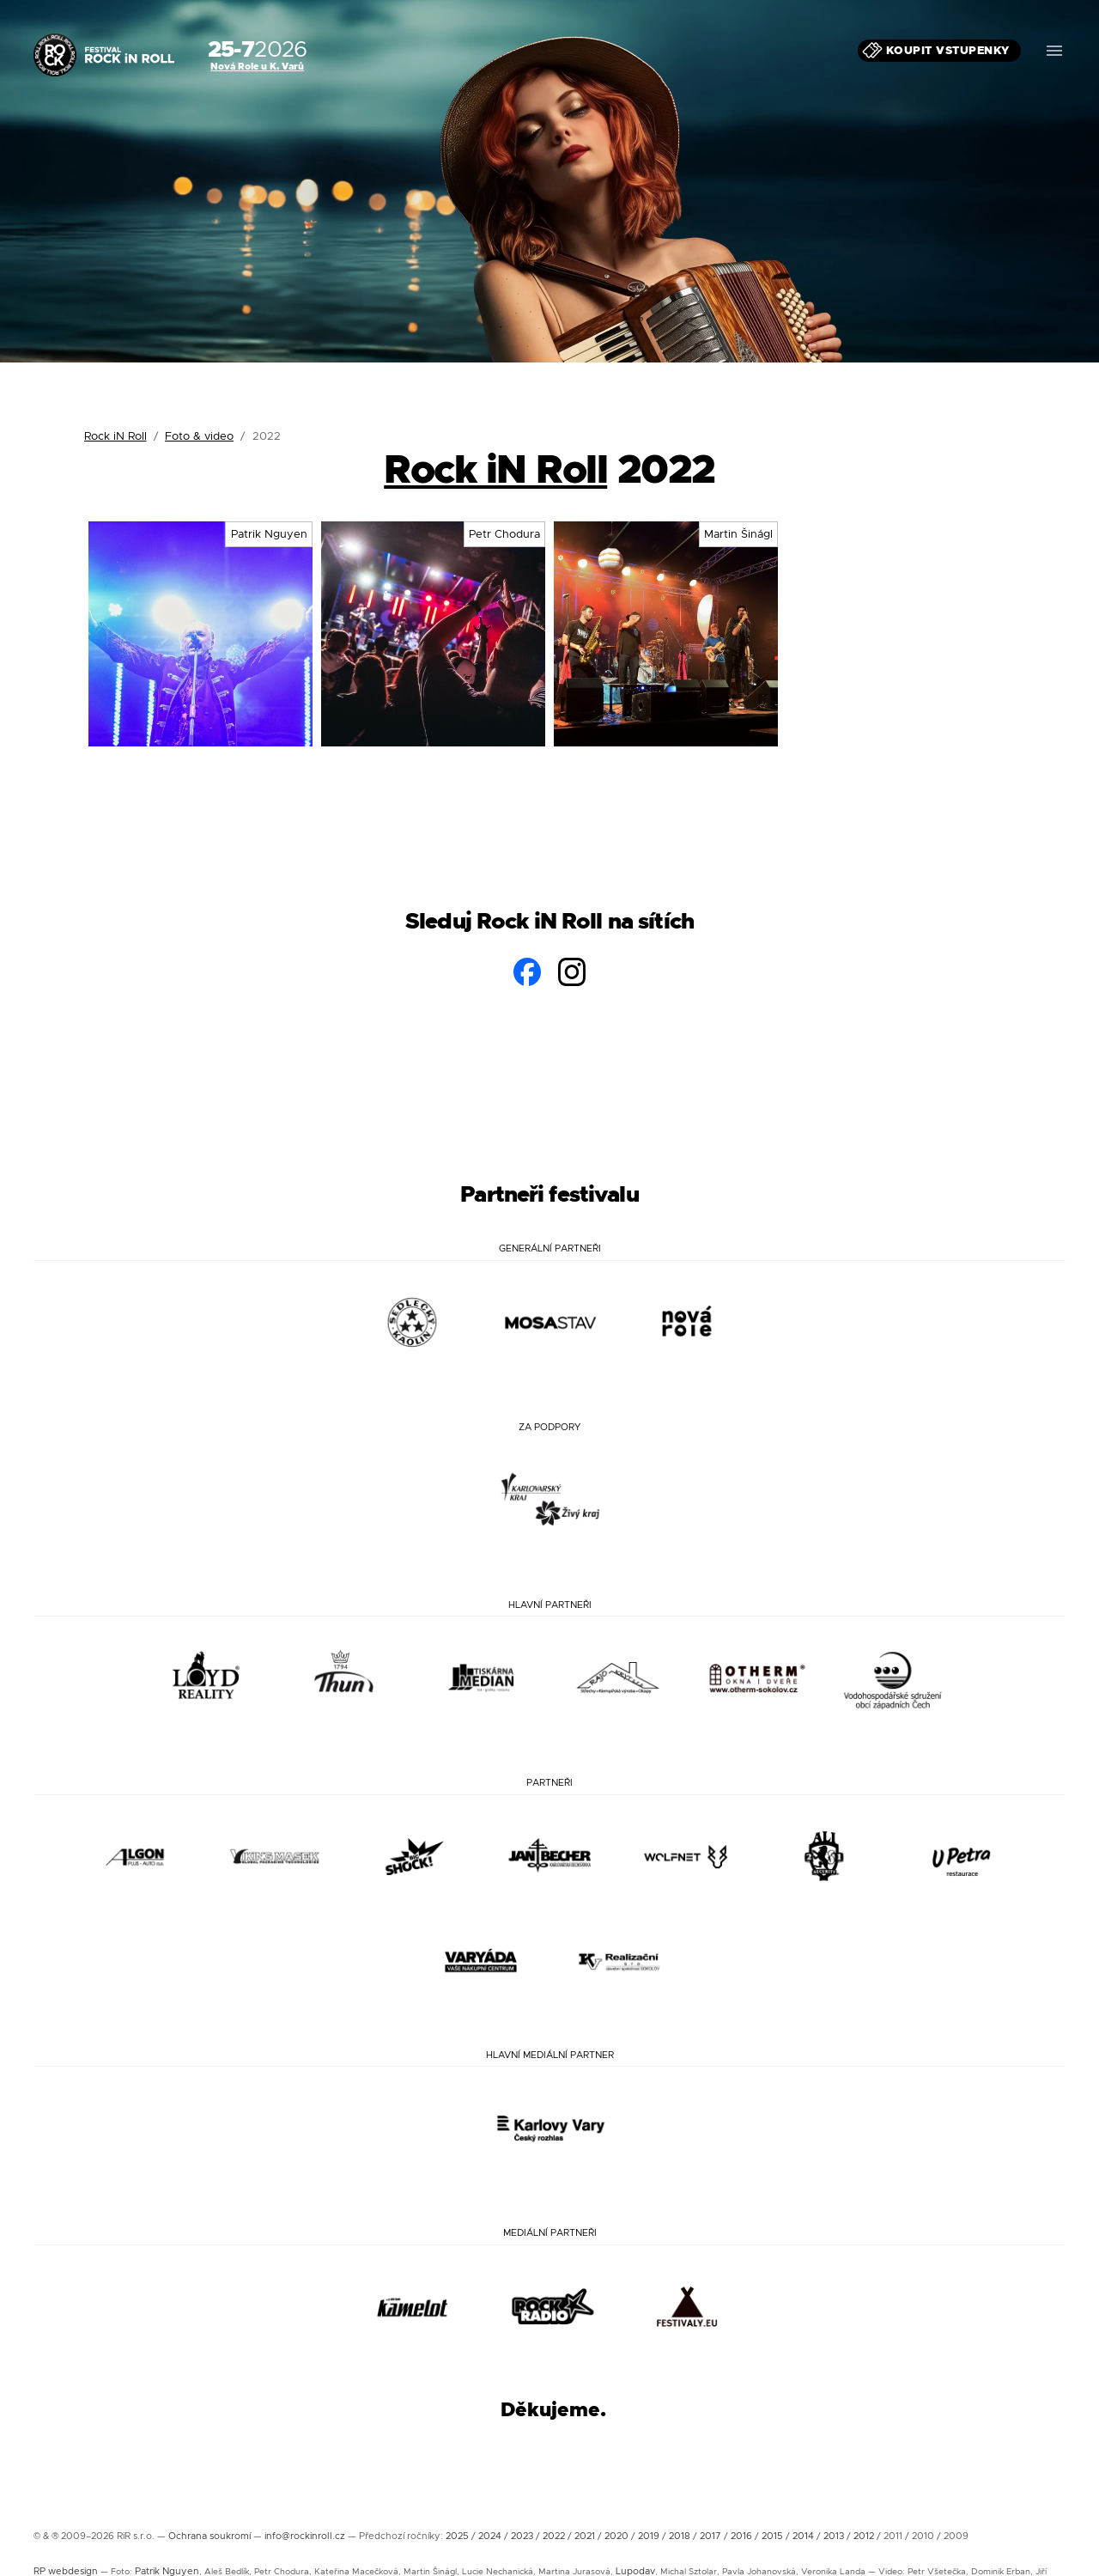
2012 (863, 2536)
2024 (489, 2536)
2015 (772, 2536)
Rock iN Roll (115, 436)
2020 (616, 2536)
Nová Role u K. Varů (257, 66)
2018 (679, 2536)
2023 (522, 2536)
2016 (741, 2536)
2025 (457, 2536)
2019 (648, 2536)
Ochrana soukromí (209, 2536)
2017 (710, 2536)
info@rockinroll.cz (304, 2536)
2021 (584, 2536)
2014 (803, 2536)
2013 (833, 2536)
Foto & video (199, 436)
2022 (554, 2536)
